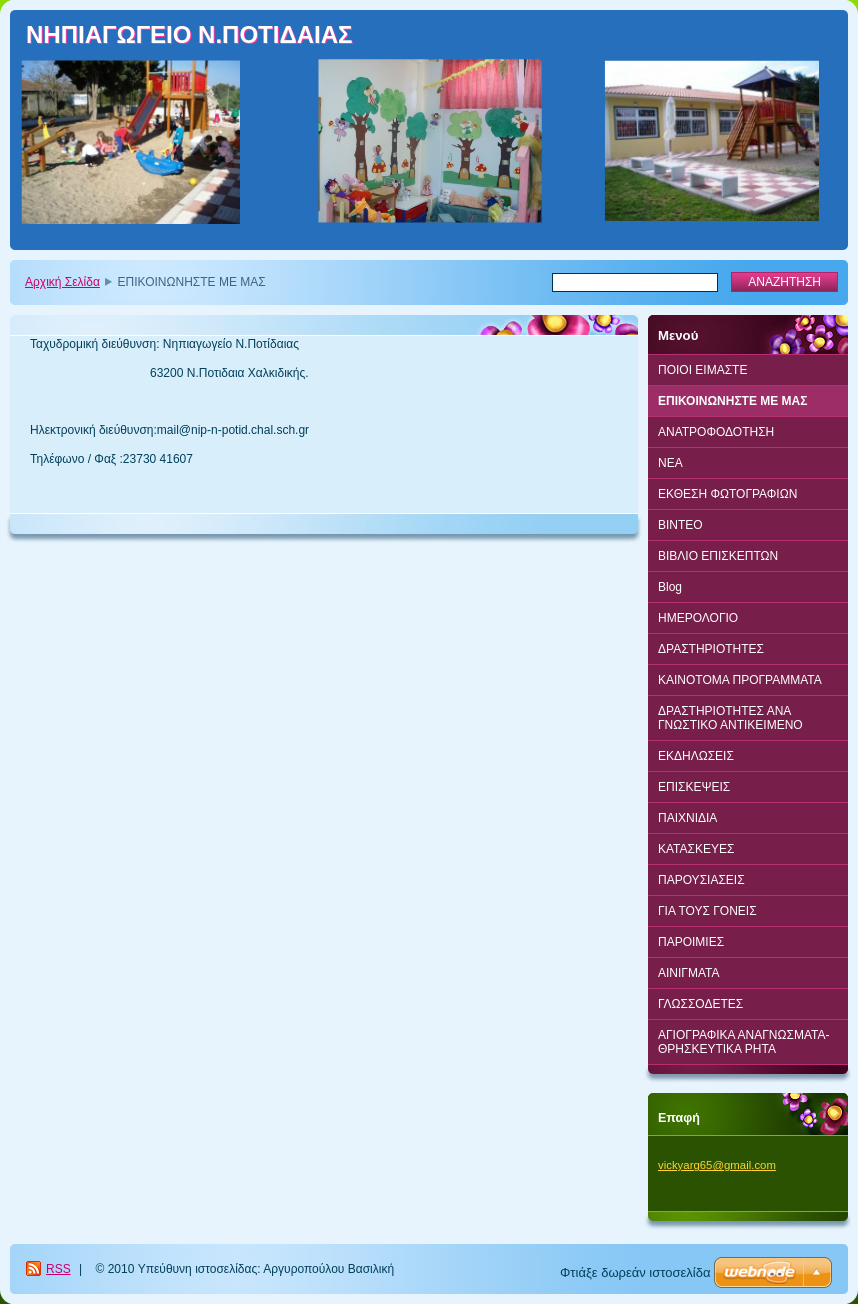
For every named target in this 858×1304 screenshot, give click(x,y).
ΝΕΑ (670, 463)
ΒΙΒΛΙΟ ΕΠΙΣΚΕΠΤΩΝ (718, 556)
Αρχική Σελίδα (62, 282)
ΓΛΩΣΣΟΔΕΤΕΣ (700, 1004)
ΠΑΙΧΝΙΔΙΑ (687, 818)
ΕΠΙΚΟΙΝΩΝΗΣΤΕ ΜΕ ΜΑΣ (732, 401)
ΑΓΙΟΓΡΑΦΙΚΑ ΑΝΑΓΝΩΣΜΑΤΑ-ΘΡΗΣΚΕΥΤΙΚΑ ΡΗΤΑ (743, 1042)
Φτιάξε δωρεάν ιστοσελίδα (635, 1272)
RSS (58, 1269)
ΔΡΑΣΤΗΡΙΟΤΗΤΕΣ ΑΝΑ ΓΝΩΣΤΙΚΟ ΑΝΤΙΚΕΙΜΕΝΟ (730, 718)
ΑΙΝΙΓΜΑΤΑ (689, 973)
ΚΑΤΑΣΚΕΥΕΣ (696, 849)
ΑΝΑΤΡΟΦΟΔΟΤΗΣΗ (716, 432)
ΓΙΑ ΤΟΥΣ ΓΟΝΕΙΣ (707, 911)
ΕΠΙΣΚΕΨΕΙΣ (694, 787)
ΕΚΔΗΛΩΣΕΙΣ (696, 756)
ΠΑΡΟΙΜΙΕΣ (691, 942)
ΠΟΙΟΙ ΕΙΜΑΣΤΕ (702, 370)
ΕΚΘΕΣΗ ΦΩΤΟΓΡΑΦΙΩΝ (727, 494)
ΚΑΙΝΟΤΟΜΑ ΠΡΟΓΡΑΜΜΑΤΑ (740, 680)
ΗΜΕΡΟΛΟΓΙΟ (698, 618)
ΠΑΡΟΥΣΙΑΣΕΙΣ (701, 880)
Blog (670, 587)
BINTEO (680, 525)
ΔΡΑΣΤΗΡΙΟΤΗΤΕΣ (711, 649)
